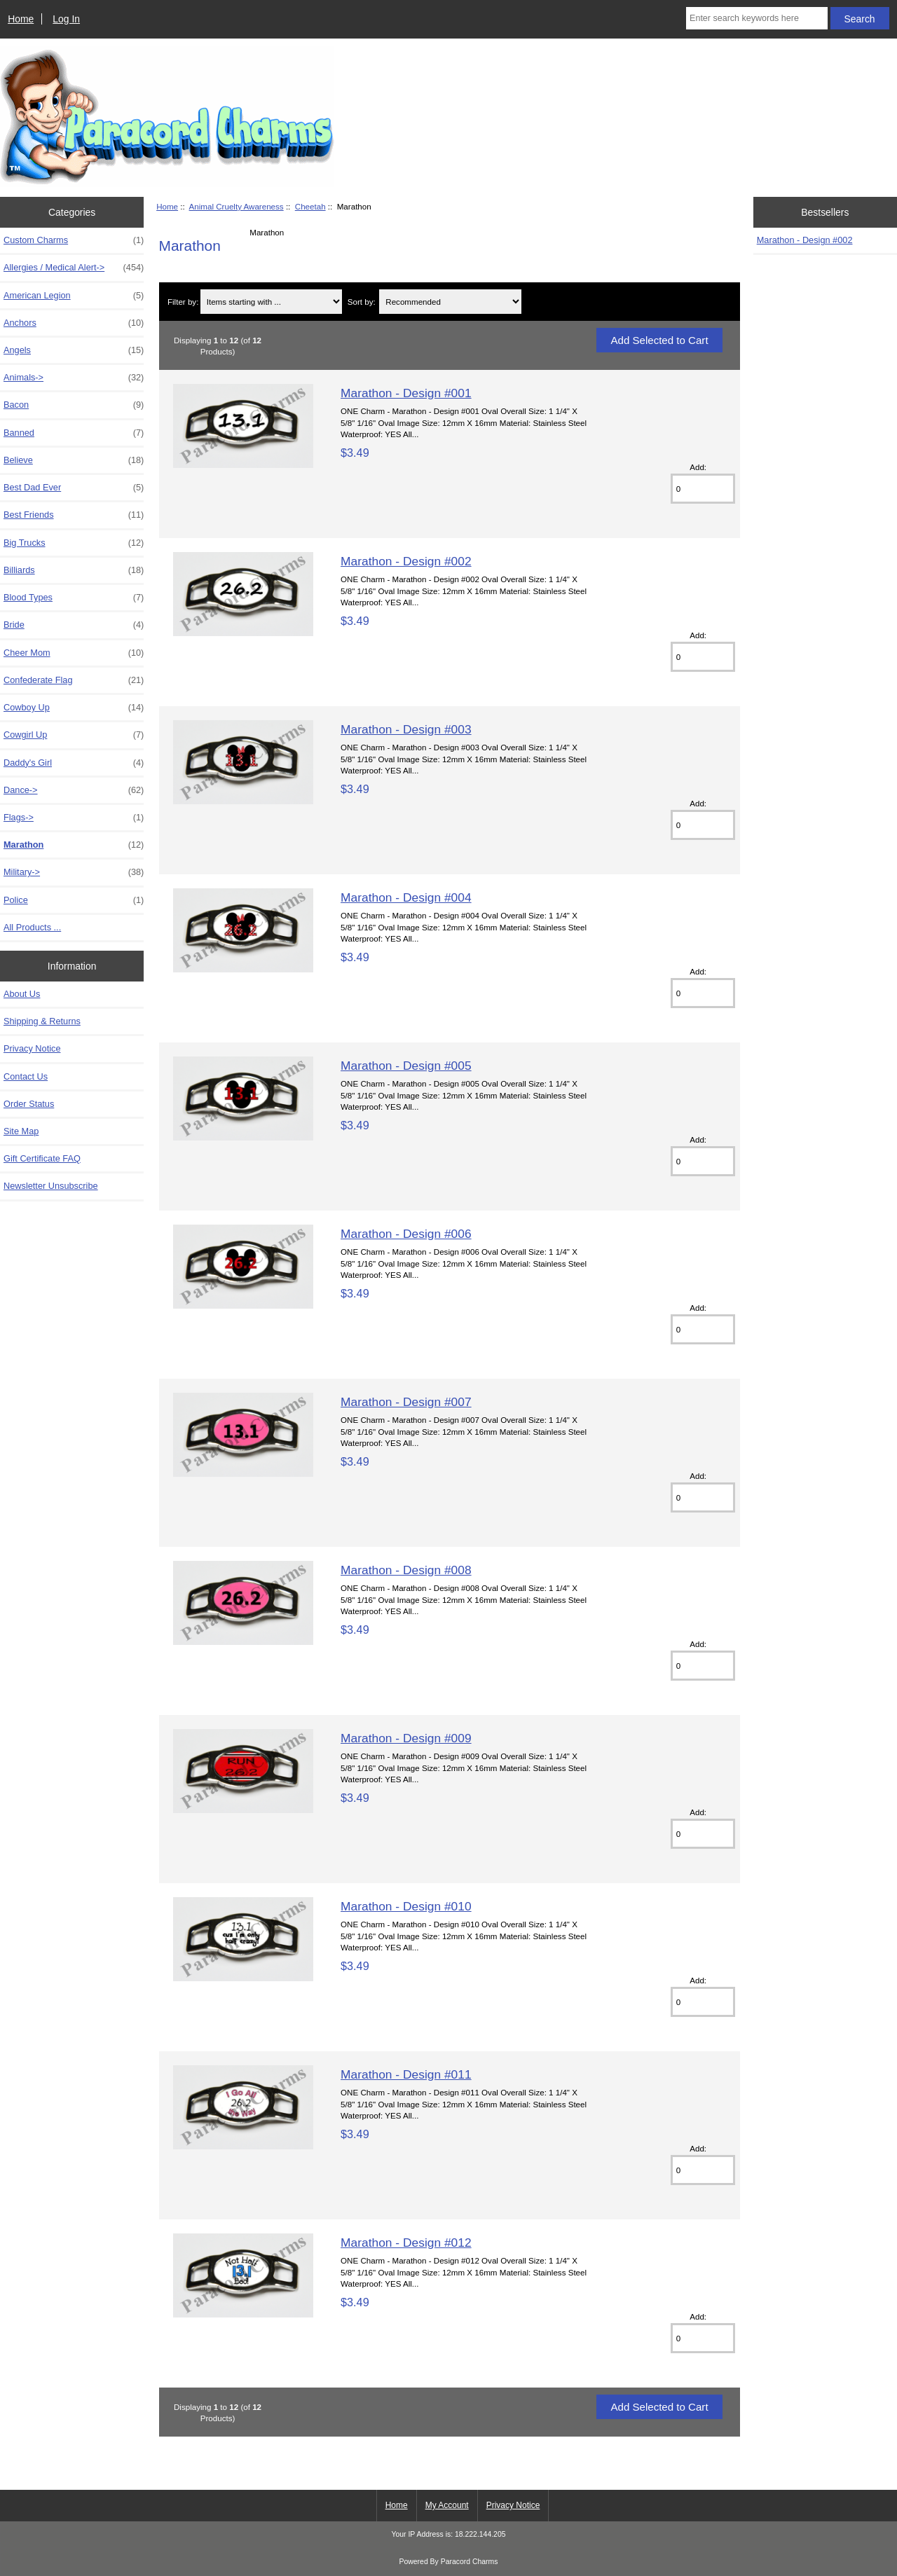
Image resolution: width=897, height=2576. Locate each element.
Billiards (74, 570)
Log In (66, 19)
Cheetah (310, 206)
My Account (447, 2505)
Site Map (21, 1131)
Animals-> (74, 377)
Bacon (74, 405)
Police (74, 900)
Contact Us (26, 1076)
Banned (74, 433)
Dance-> (74, 790)
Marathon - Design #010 (406, 1906)
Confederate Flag (74, 680)
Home (21, 19)
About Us (22, 994)
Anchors (74, 323)
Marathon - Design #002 (406, 561)
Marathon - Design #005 (406, 1066)
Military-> (74, 872)
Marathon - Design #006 (406, 1234)
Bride (74, 625)
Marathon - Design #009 (406, 1738)
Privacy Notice (32, 1048)
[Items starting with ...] (271, 301)
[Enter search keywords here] (757, 18)
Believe (74, 460)
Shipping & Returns (42, 1021)
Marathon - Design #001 (406, 393)
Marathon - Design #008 (406, 1570)
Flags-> (74, 817)
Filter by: (182, 301)
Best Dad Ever (74, 487)
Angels (74, 350)
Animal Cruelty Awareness (236, 206)
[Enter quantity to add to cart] (703, 489)
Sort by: (362, 301)
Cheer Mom (74, 653)
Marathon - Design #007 (406, 1402)
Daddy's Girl (74, 763)
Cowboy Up (74, 707)
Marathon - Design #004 (406, 897)
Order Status (29, 1103)
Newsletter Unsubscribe (51, 1185)
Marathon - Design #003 (406, 729)
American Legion (74, 295)
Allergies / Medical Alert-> (74, 267)
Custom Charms (74, 240)
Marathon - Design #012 (406, 2243)
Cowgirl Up (74, 735)
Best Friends (74, 515)
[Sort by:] (450, 301)
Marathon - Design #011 (406, 2074)
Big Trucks (74, 543)
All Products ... (32, 927)
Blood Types (74, 597)
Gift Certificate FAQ (42, 1158)
